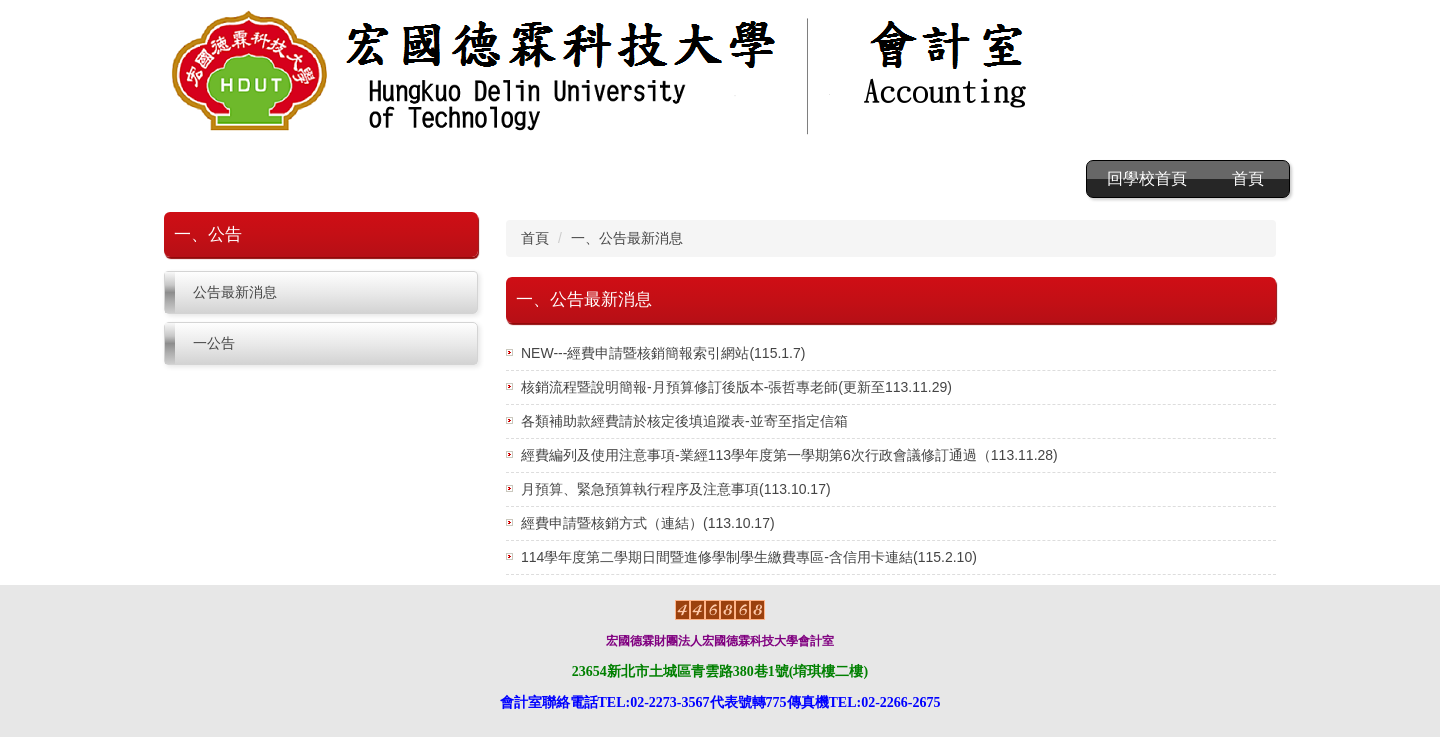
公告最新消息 (235, 292)
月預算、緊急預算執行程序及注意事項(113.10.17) (676, 489)
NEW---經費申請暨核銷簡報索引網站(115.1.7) (663, 353)
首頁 (1248, 178)
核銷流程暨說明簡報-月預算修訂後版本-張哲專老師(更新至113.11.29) (736, 387)
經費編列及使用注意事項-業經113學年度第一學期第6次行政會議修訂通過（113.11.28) (789, 455)
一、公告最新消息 (627, 238)
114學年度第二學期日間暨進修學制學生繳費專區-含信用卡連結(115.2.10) (749, 557)
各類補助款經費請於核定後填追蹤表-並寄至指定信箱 (684, 421)
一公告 (214, 343)
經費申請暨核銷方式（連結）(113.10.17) (648, 523)
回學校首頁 (1147, 178)
